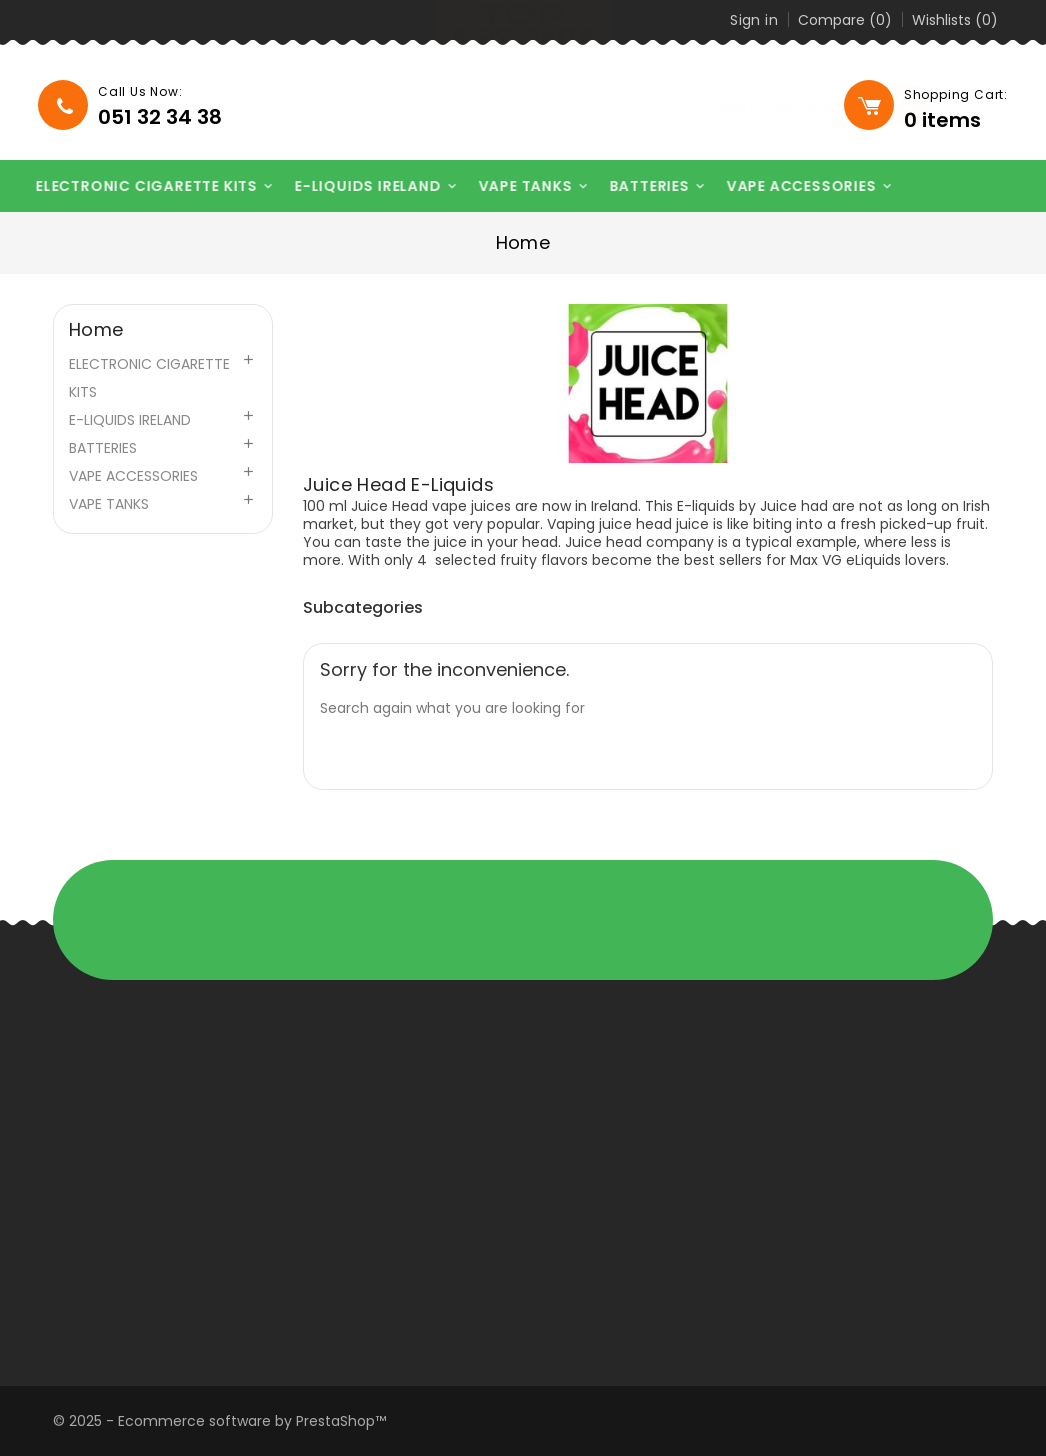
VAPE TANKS (522, 186)
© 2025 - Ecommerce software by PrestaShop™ (219, 1421)
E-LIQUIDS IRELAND (366, 186)
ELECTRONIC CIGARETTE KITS (144, 186)
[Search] (714, 106)
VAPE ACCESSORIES (798, 186)
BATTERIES (646, 186)
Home (96, 330)
